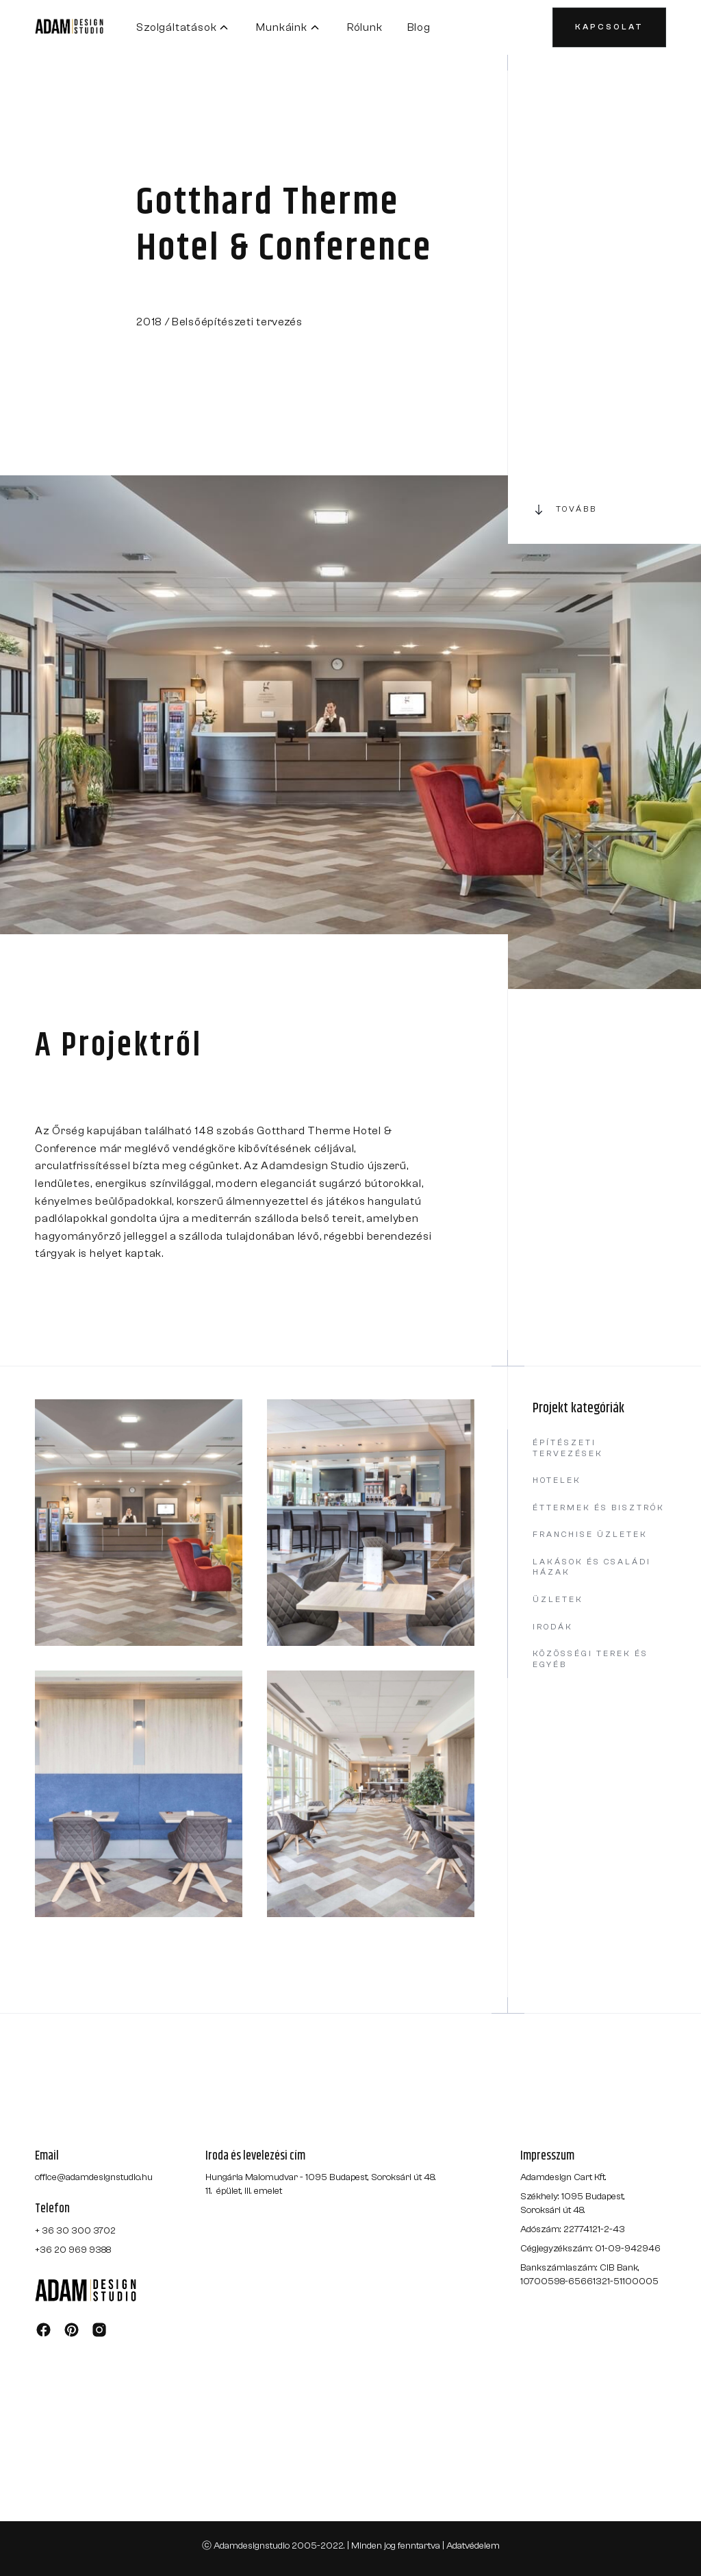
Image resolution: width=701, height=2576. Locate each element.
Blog (419, 27)
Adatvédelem (473, 2545)
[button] (183, 27)
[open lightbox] (138, 1522)
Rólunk (365, 27)
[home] (85, 27)
